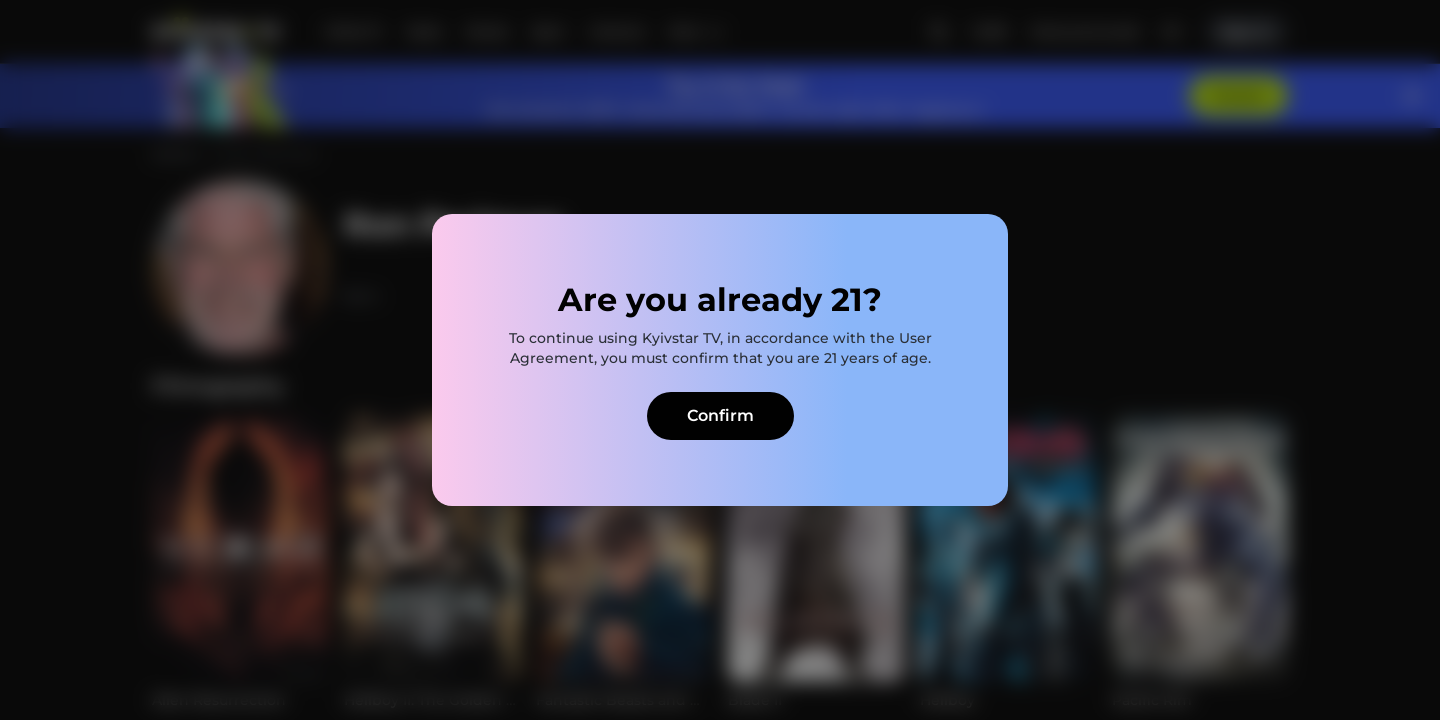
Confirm (720, 415)
